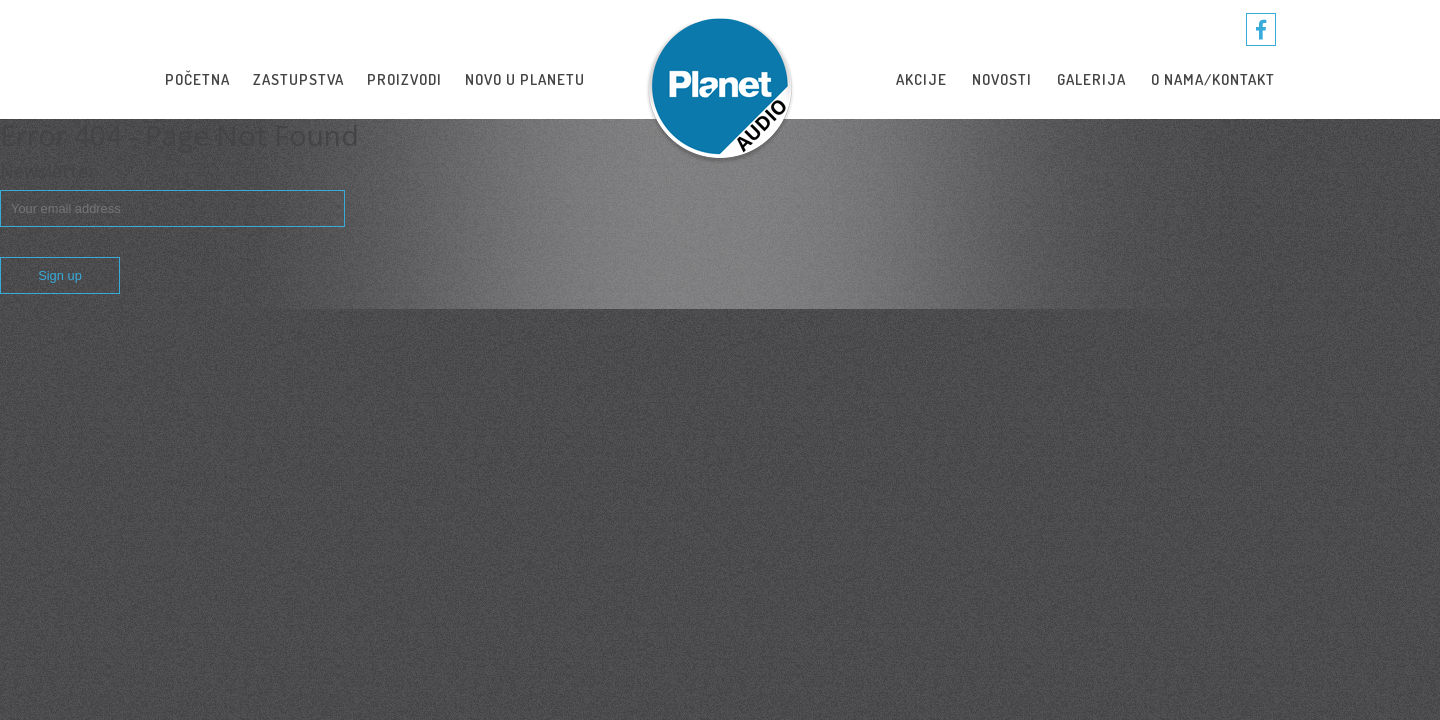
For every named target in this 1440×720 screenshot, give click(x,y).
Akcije (921, 79)
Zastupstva (298, 79)
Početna (197, 79)
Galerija (1091, 79)
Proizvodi (404, 79)
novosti (1002, 79)
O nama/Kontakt (1213, 79)
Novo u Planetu (525, 79)
